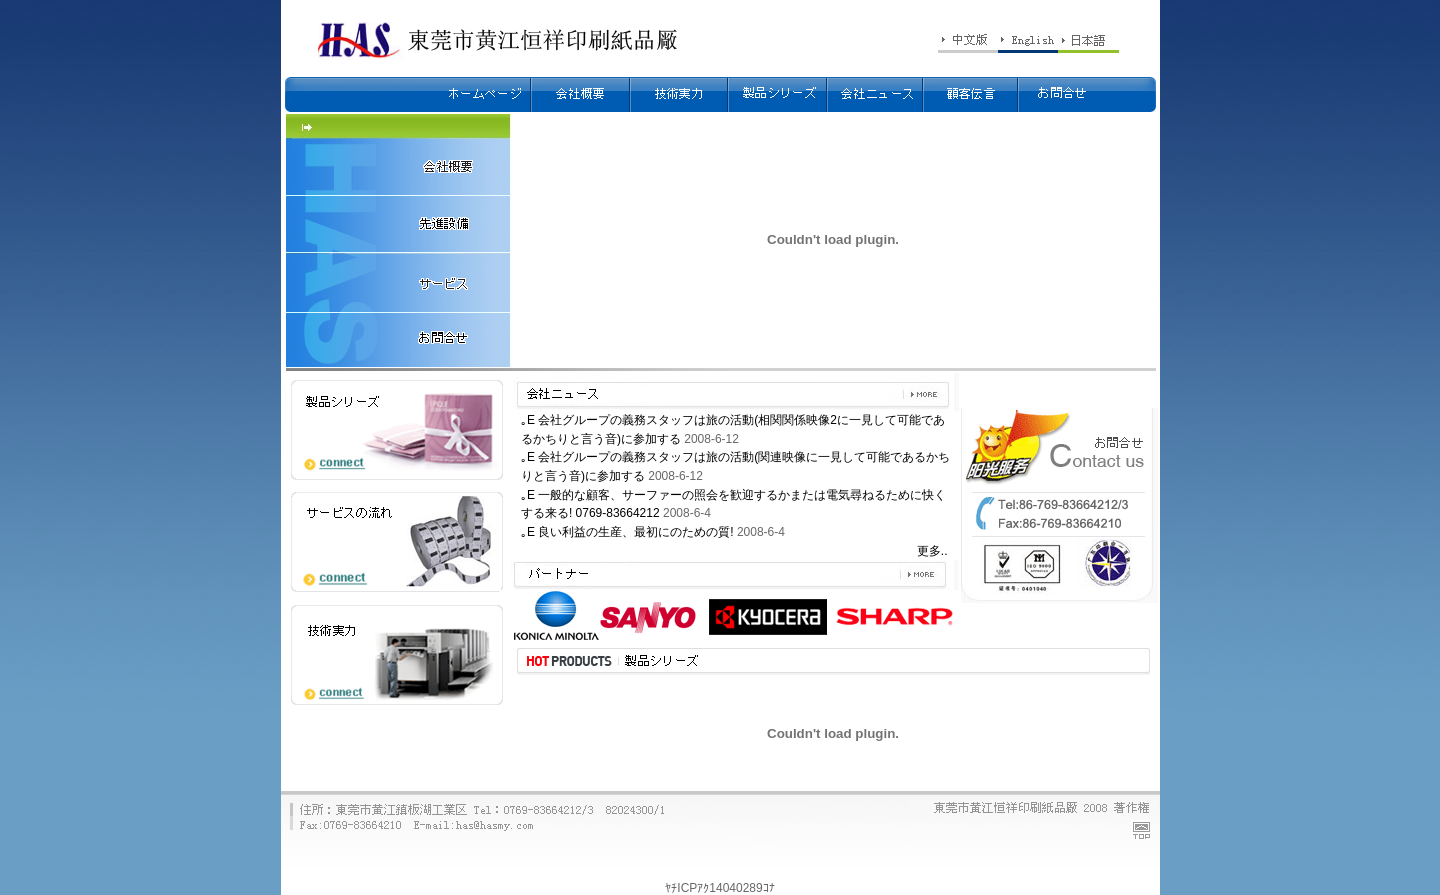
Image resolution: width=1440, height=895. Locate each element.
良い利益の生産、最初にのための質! (635, 532)
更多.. (932, 551)
